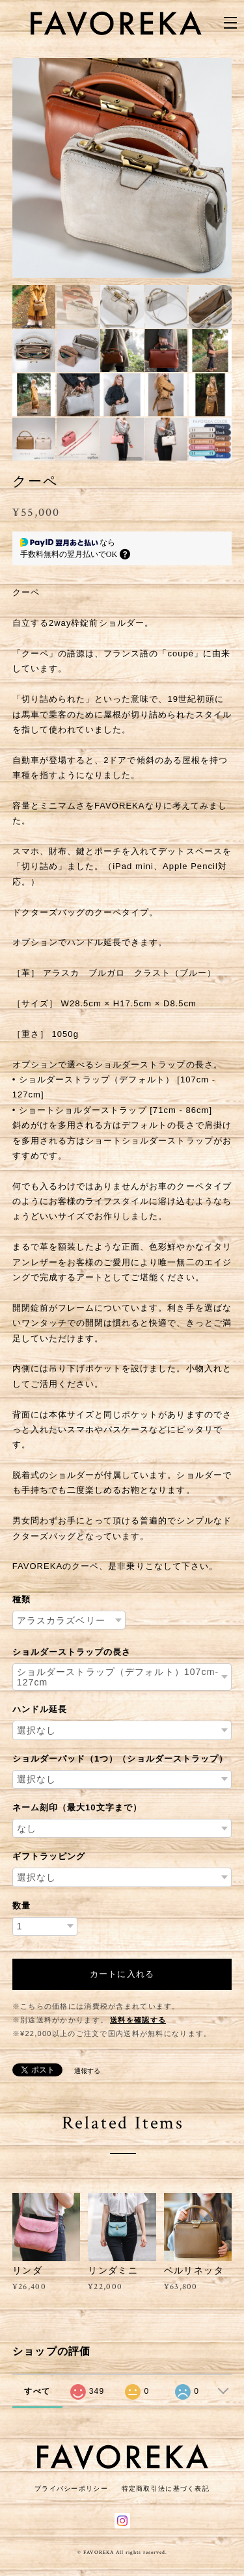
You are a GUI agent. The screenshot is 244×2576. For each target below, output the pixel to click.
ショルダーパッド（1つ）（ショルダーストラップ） (120, 1759)
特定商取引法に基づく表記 (166, 2488)
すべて (37, 2391)
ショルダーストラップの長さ (71, 1652)
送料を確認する (138, 2020)
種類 (21, 1599)
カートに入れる (122, 1974)
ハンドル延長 (39, 1709)
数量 (21, 1906)
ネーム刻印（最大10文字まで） (77, 1807)
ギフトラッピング (48, 1856)
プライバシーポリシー (71, 2488)
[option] (111, 168)
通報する (87, 2070)
